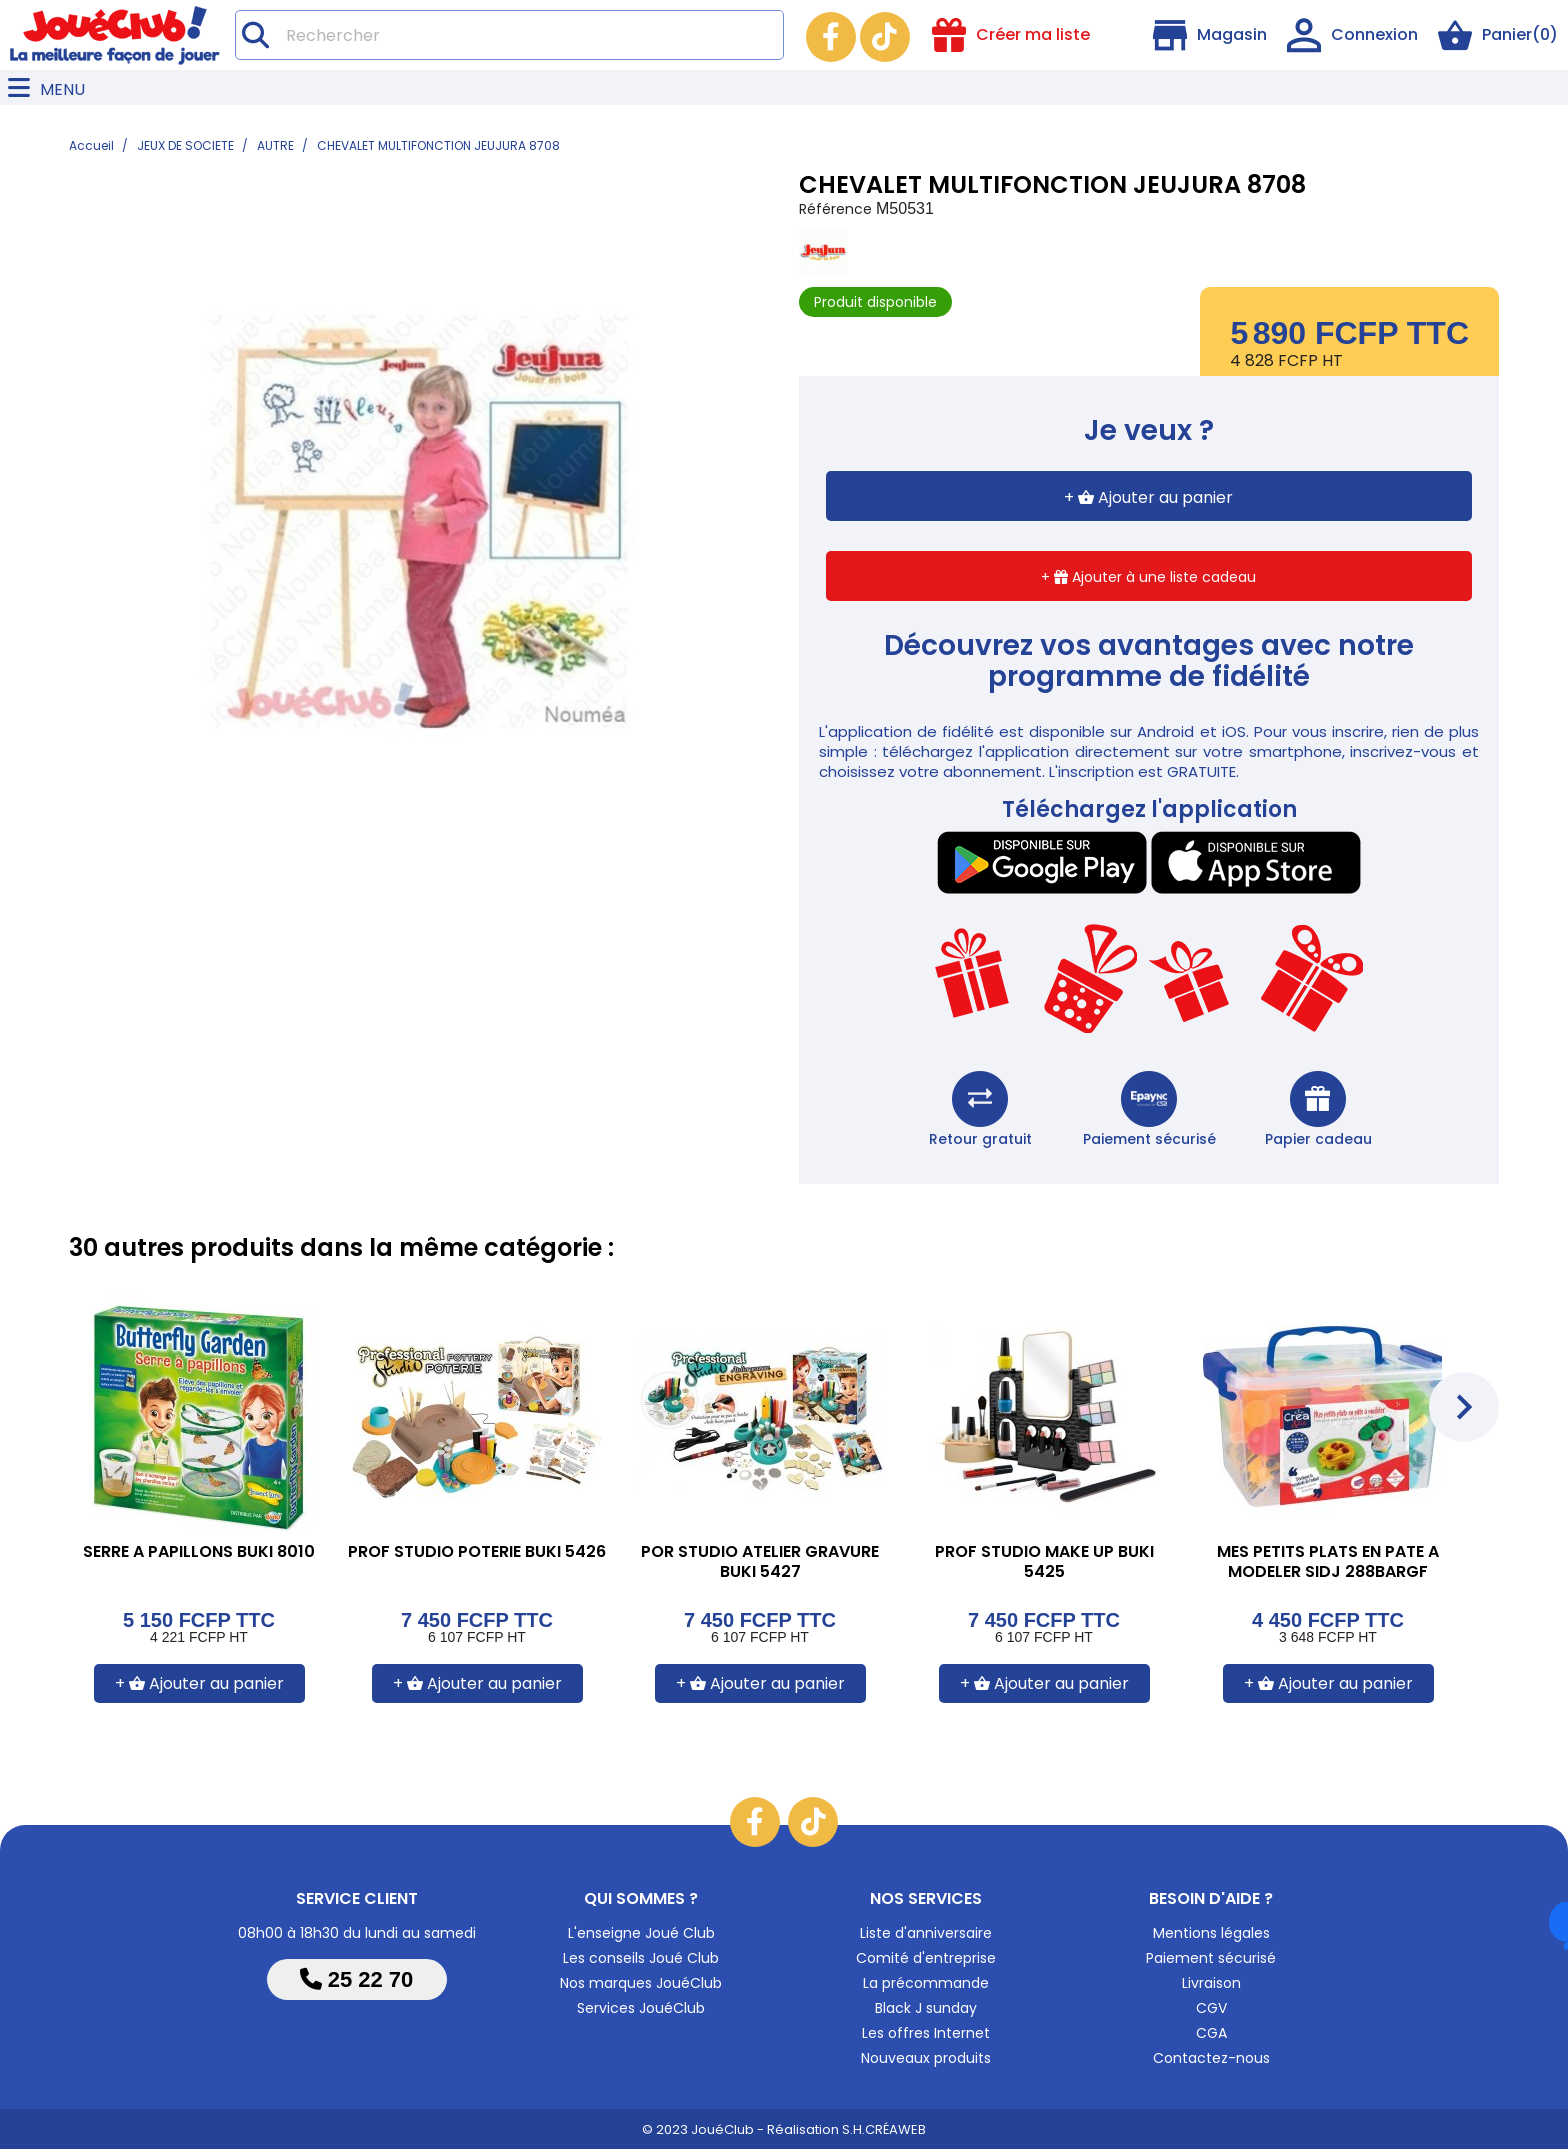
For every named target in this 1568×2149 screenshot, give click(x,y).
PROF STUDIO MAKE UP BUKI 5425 (1044, 1562)
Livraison (1211, 1983)
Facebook (831, 37)
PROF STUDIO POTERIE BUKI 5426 (477, 1552)
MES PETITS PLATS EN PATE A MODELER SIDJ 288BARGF (1328, 1562)
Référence (835, 209)
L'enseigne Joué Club (641, 1933)
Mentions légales (1211, 1933)
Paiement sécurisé (1211, 1958)
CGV (1211, 2008)
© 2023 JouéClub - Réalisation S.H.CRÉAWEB (784, 2129)
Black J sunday (926, 2008)
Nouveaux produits (926, 2058)
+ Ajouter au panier (1148, 497)
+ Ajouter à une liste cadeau (1148, 577)
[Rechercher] (509, 35)
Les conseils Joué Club (641, 1958)
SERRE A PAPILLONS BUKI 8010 (199, 1552)
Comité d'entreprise (926, 1958)
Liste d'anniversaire (926, 1933)
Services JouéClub (641, 2008)
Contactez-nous (1211, 2058)
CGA (1211, 2033)
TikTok (885, 37)
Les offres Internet (926, 2033)
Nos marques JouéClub (641, 1983)
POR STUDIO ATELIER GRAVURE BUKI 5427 (760, 1562)
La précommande (926, 1983)
